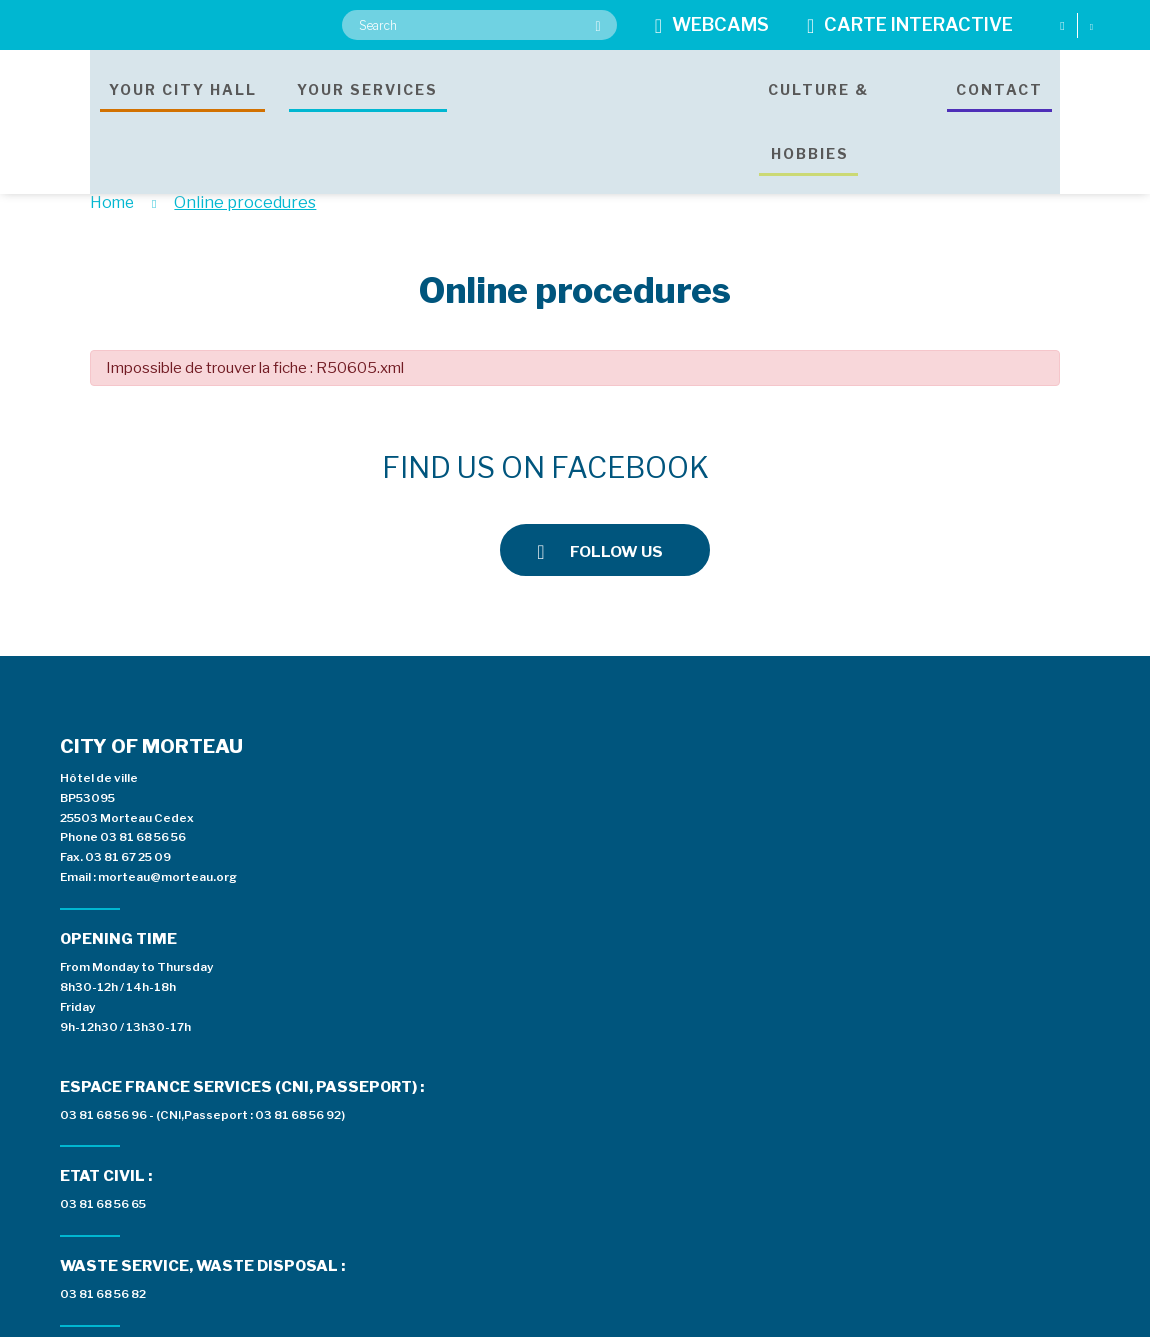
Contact (999, 104)
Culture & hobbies (814, 104)
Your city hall (183, 104)
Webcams (712, 25)
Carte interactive (910, 25)
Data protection (626, 1318)
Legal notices (511, 1318)
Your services (367, 104)
